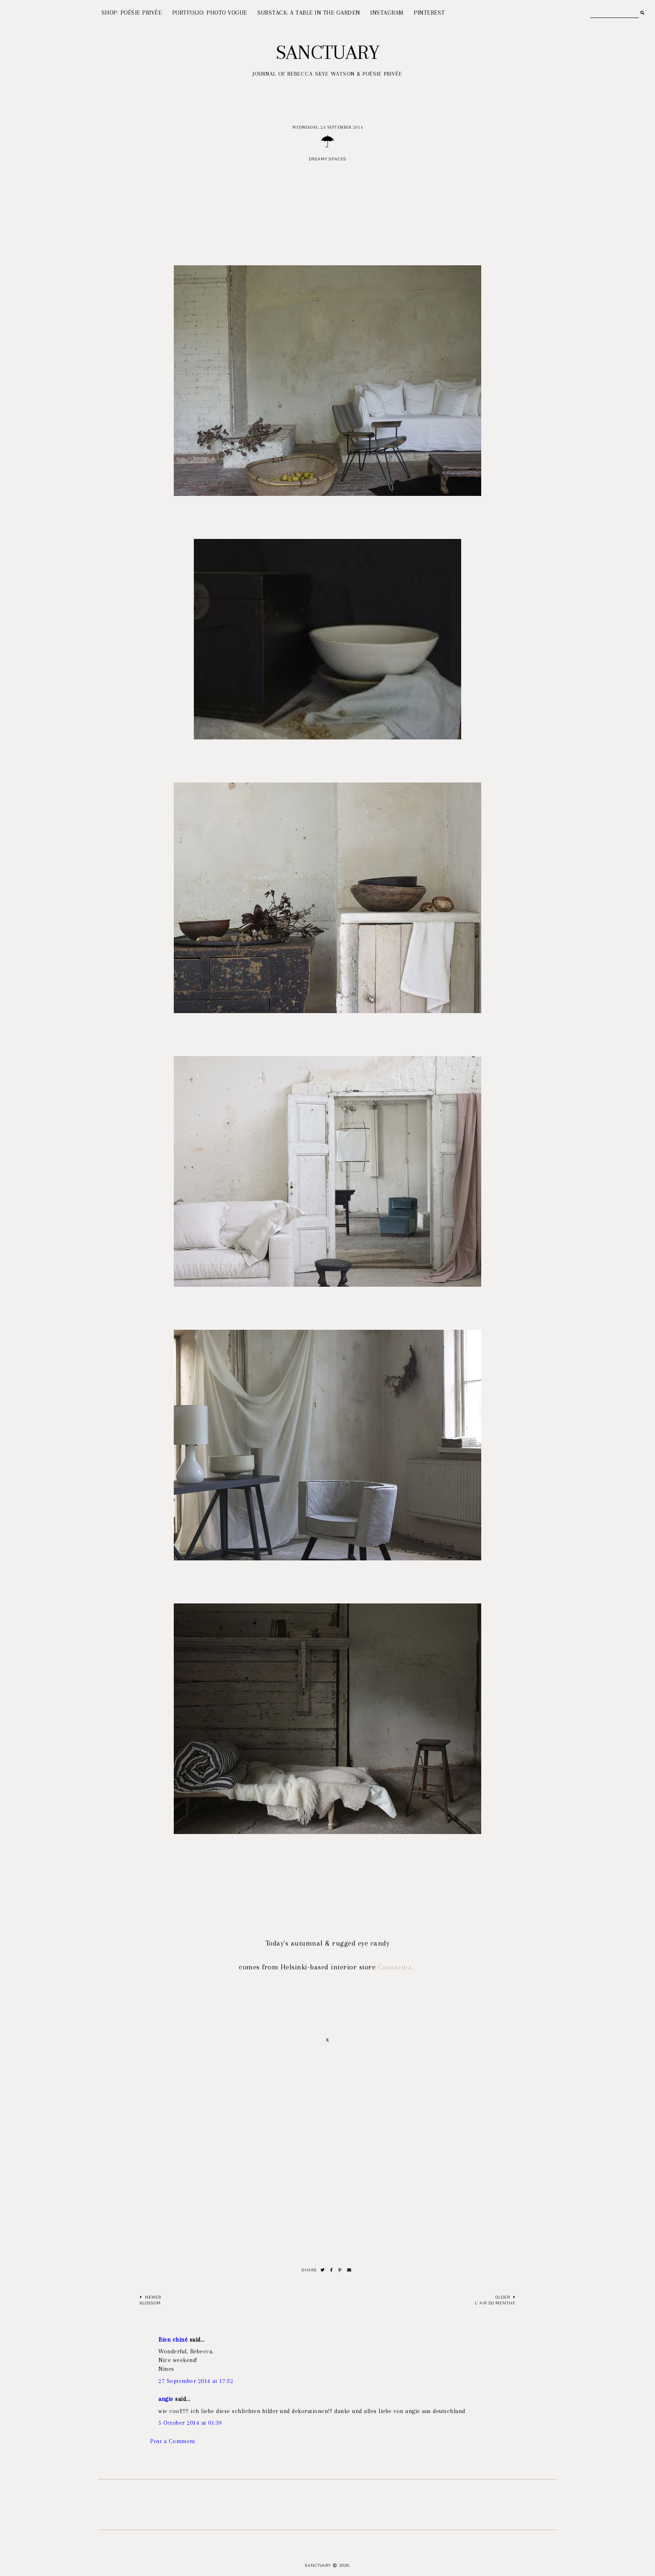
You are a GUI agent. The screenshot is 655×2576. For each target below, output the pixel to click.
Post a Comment (172, 2441)
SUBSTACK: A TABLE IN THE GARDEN (308, 12)
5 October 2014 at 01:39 (190, 2422)
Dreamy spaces (327, 159)
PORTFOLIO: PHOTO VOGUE (209, 12)
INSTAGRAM (387, 12)
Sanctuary (327, 52)
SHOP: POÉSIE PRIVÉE (132, 12)
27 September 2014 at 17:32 (195, 2381)
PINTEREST (429, 12)
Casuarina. (397, 1967)
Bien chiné (173, 2339)
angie (165, 2399)
